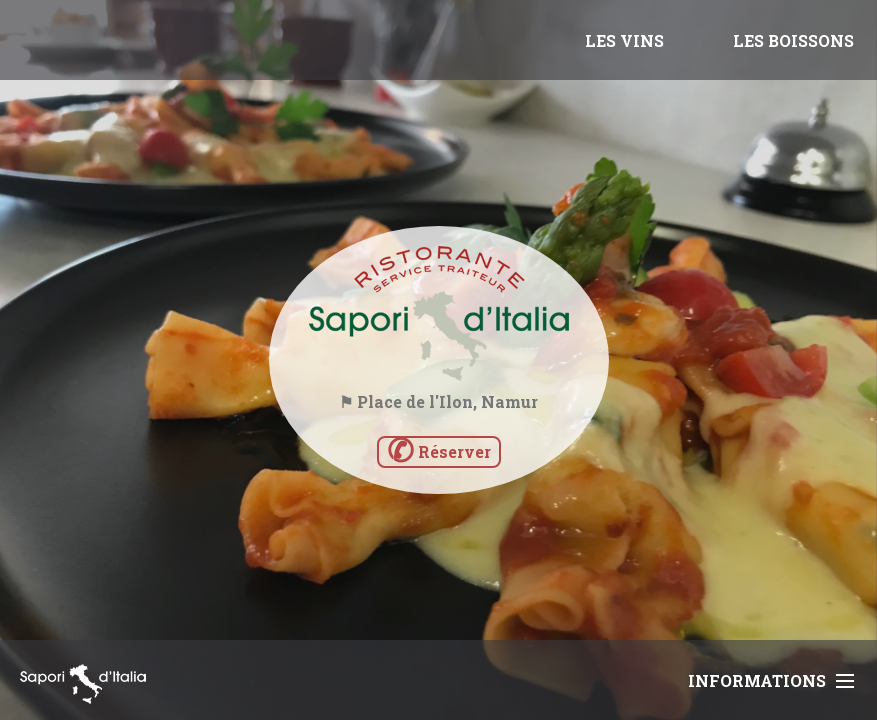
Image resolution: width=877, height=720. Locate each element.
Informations (771, 680)
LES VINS (624, 40)
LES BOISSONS (793, 40)
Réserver (439, 452)
